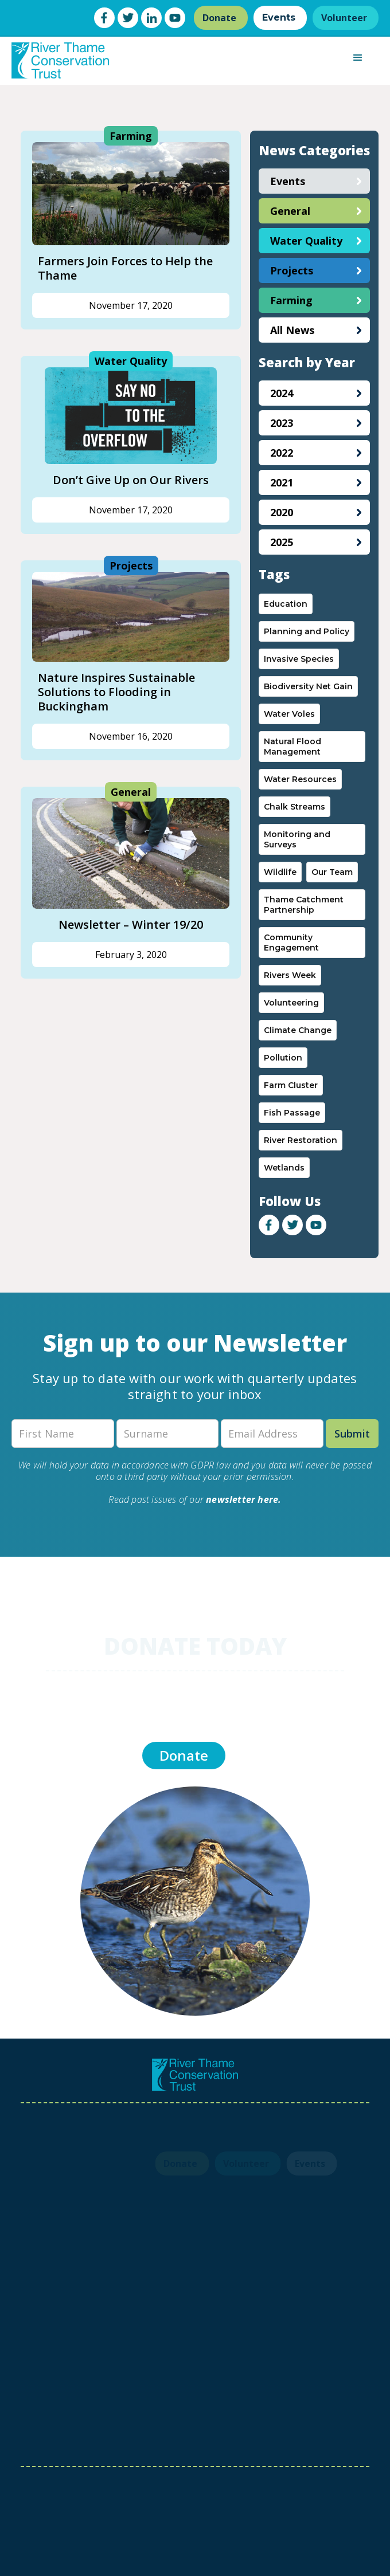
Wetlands (284, 1168)
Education (285, 604)
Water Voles (289, 714)
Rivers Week (290, 975)
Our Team (332, 872)
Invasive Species (299, 659)
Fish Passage (292, 1113)
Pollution (283, 1058)
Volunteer (344, 17)
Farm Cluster (291, 1085)
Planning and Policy (306, 631)
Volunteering (291, 1003)
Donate (219, 17)
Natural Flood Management (292, 746)
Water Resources (300, 779)
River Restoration (300, 1140)
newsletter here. (243, 1499)
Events (278, 17)
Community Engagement (291, 942)
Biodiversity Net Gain (308, 686)
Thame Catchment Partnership (304, 904)
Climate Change (298, 1030)
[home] (57, 60)
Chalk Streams (294, 807)
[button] (357, 57)
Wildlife (280, 872)
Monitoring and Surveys (297, 839)
